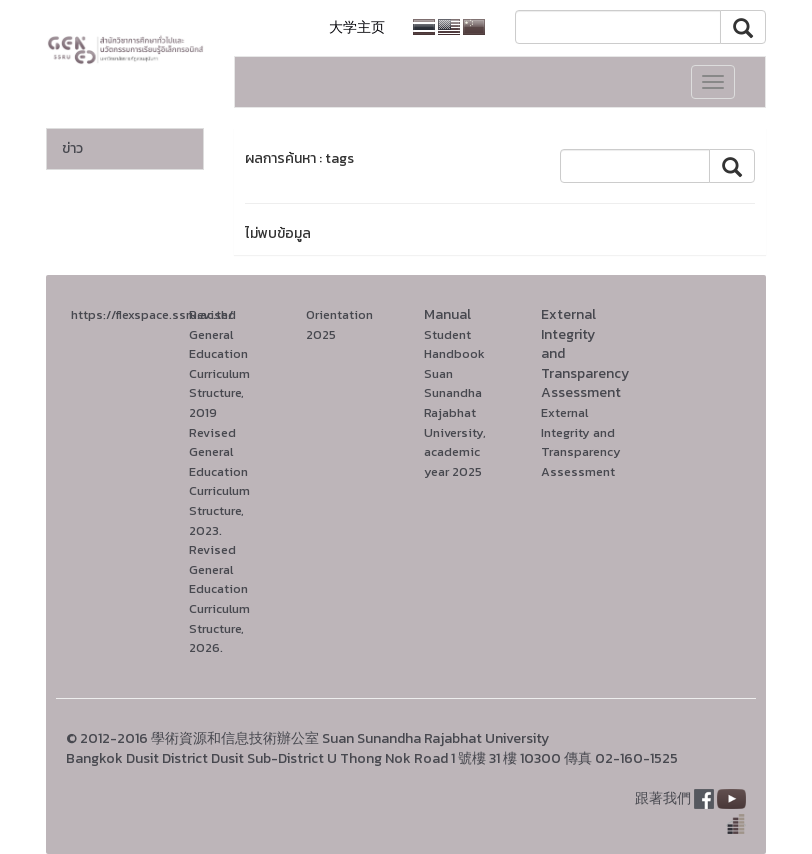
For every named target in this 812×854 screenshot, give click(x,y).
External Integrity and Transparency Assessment (581, 442)
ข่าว (72, 148)
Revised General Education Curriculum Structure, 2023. (219, 481)
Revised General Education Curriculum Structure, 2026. (219, 598)
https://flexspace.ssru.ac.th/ (152, 314)
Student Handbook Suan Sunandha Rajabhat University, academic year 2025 (455, 403)
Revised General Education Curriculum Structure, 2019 (219, 363)
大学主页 (357, 27)
